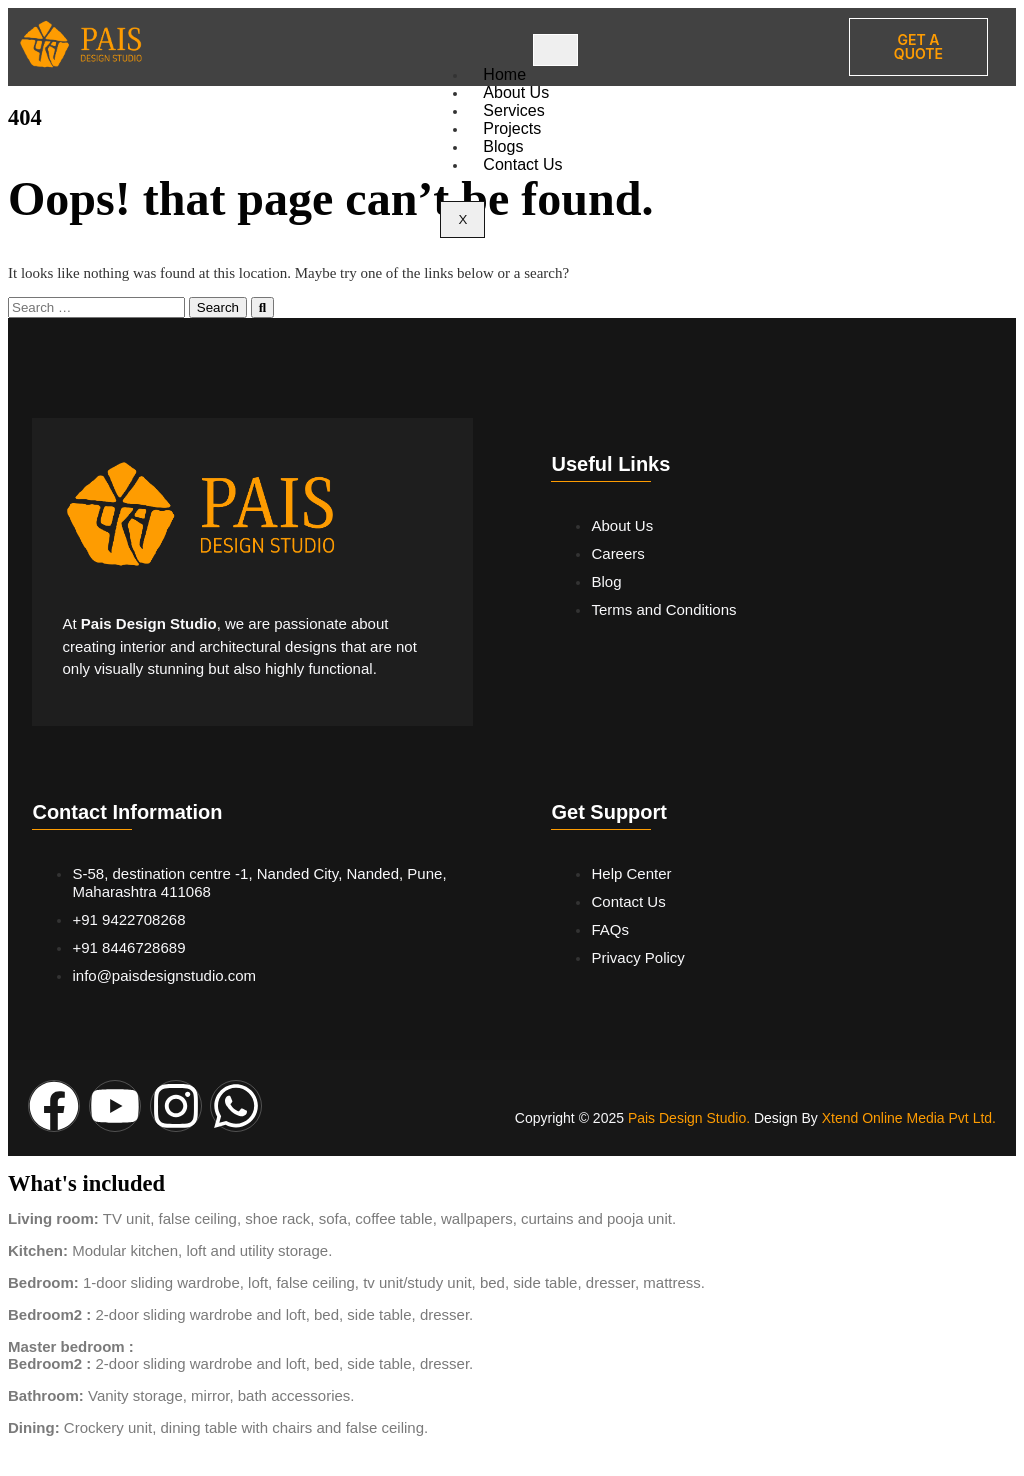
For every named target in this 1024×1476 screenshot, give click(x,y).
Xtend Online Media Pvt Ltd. (909, 1118)
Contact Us (522, 164)
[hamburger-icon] (555, 50)
